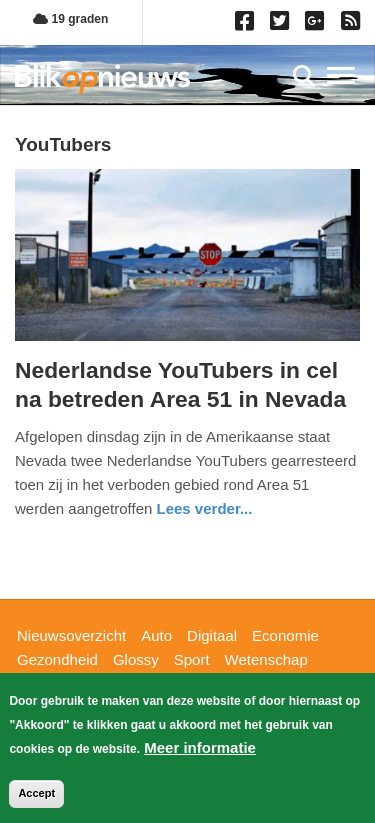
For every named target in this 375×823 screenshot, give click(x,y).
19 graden (70, 19)
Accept (36, 793)
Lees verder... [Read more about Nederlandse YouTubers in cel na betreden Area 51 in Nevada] (205, 508)
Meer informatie (200, 747)
